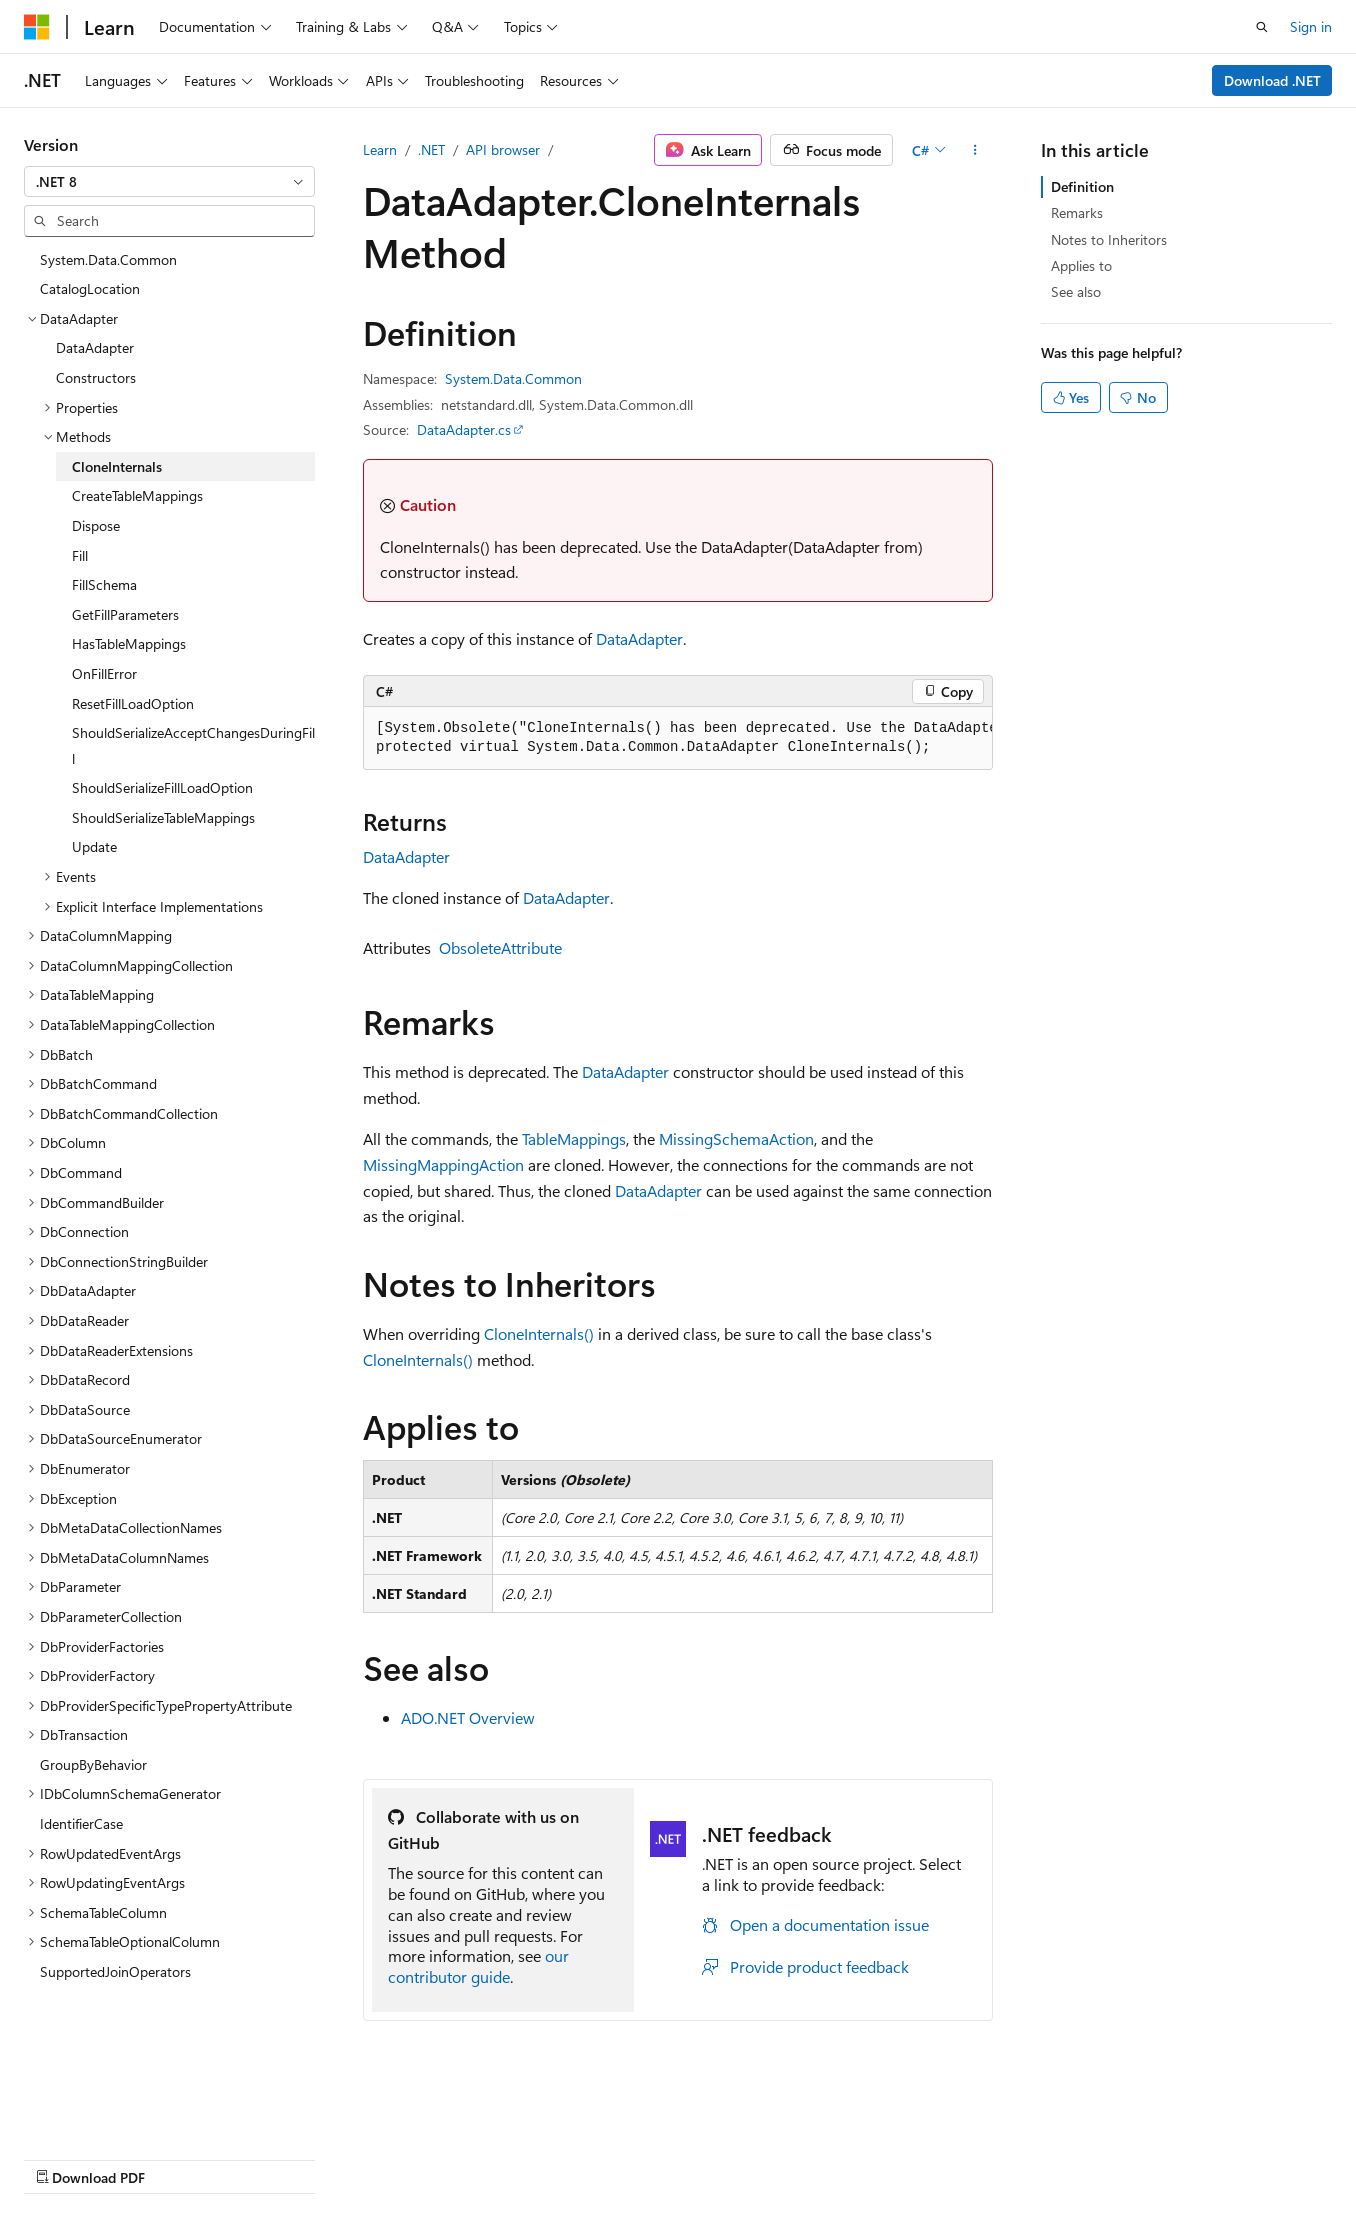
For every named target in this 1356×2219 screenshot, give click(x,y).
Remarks (1077, 212)
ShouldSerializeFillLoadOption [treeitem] (162, 787)
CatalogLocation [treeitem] (90, 288)
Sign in (1311, 26)
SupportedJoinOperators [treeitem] (115, 1971)
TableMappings (574, 1138)
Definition (1082, 186)
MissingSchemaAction (736, 1138)
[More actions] (975, 150)
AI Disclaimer (64, 2158)
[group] (678, 738)
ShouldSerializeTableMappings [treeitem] (163, 817)
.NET (431, 149)
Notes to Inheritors (1109, 239)
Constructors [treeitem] (96, 377)
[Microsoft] (37, 27)
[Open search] (1262, 27)
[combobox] (169, 182)
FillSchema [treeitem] (104, 584)
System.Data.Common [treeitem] (108, 259)
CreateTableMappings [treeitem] (137, 495)
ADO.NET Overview (468, 1717)
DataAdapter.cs (464, 429)
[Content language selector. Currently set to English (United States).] (115, 2110)
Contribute (358, 2158)
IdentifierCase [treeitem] (81, 1823)
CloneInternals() (539, 1333)
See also (1076, 291)
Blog (272, 2158)
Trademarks (829, 2158)
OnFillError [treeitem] (104, 673)
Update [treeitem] (94, 846)
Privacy (437, 2158)
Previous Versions (181, 2158)
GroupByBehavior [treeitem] (93, 1764)
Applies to (1081, 265)
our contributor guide (478, 1966)
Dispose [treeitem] (96, 525)
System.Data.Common (513, 378)
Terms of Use (730, 2158)
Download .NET (1272, 80)
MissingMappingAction (443, 1164)
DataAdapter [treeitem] (95, 347)
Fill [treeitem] (80, 555)
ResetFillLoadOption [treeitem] (133, 703)
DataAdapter (639, 638)
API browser (503, 149)
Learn (380, 149)
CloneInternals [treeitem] (117, 466)
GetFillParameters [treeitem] (125, 614)
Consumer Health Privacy (574, 2158)
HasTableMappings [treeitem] (129, 643)
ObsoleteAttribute (500, 947)
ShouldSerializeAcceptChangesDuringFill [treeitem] (193, 745)
